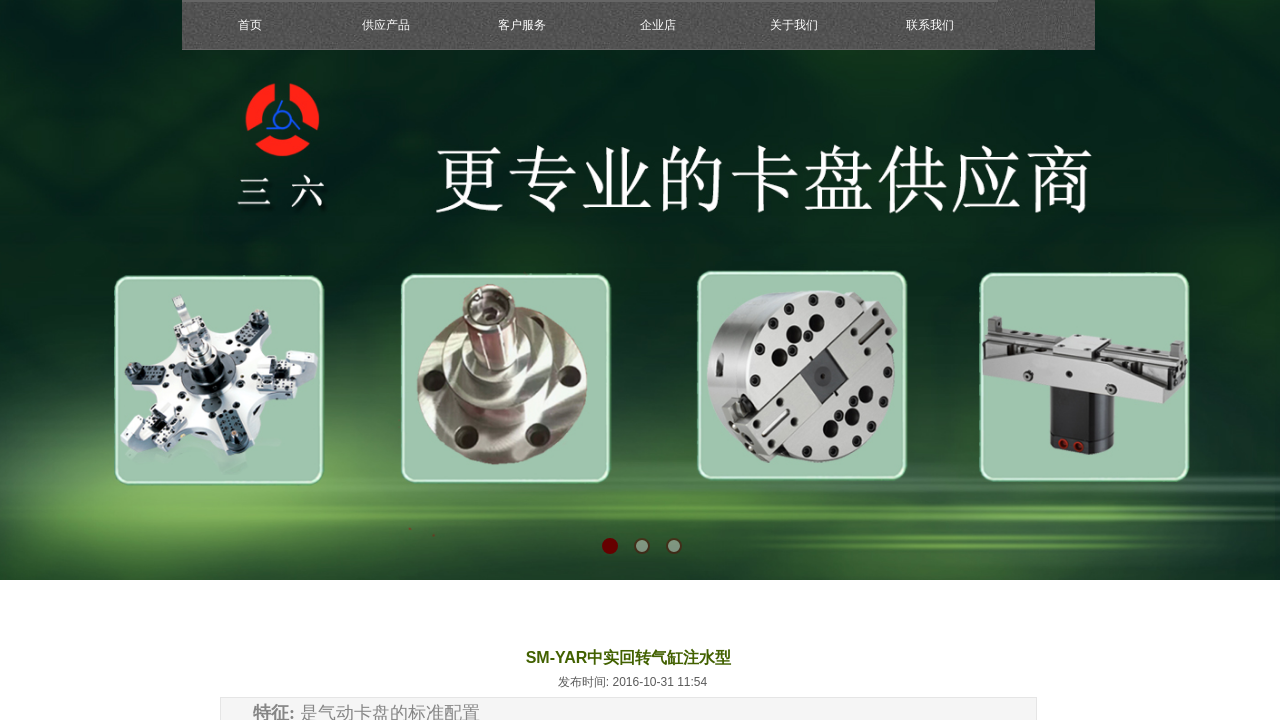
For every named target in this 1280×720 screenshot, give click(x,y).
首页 (250, 25)
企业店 (658, 25)
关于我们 (794, 25)
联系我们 (930, 25)
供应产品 (386, 25)
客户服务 (522, 25)
